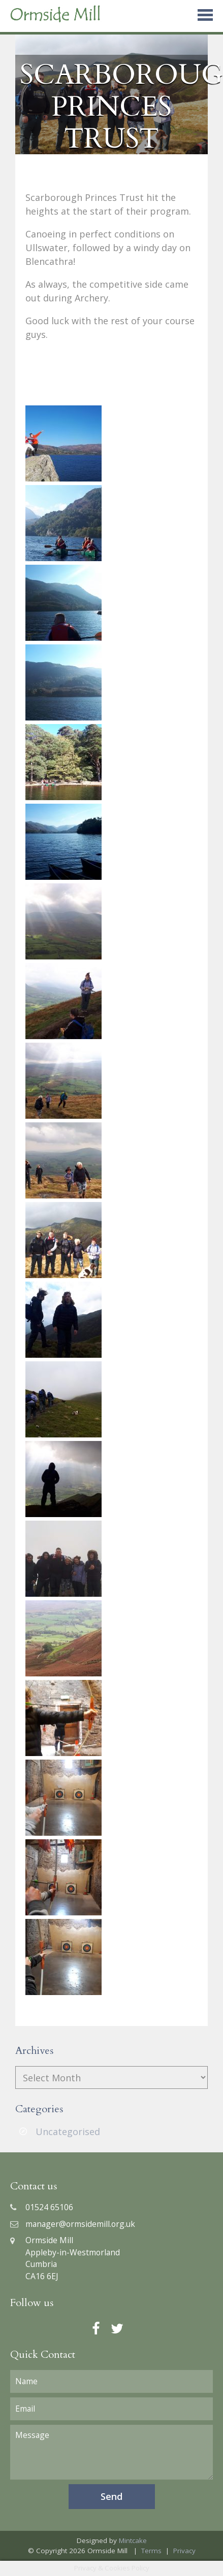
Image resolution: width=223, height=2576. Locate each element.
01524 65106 (41, 2207)
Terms (151, 2550)
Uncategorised (68, 2131)
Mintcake (133, 2540)
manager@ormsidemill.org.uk (72, 2223)
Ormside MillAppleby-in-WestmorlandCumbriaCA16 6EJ (65, 2258)
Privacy (184, 2550)
